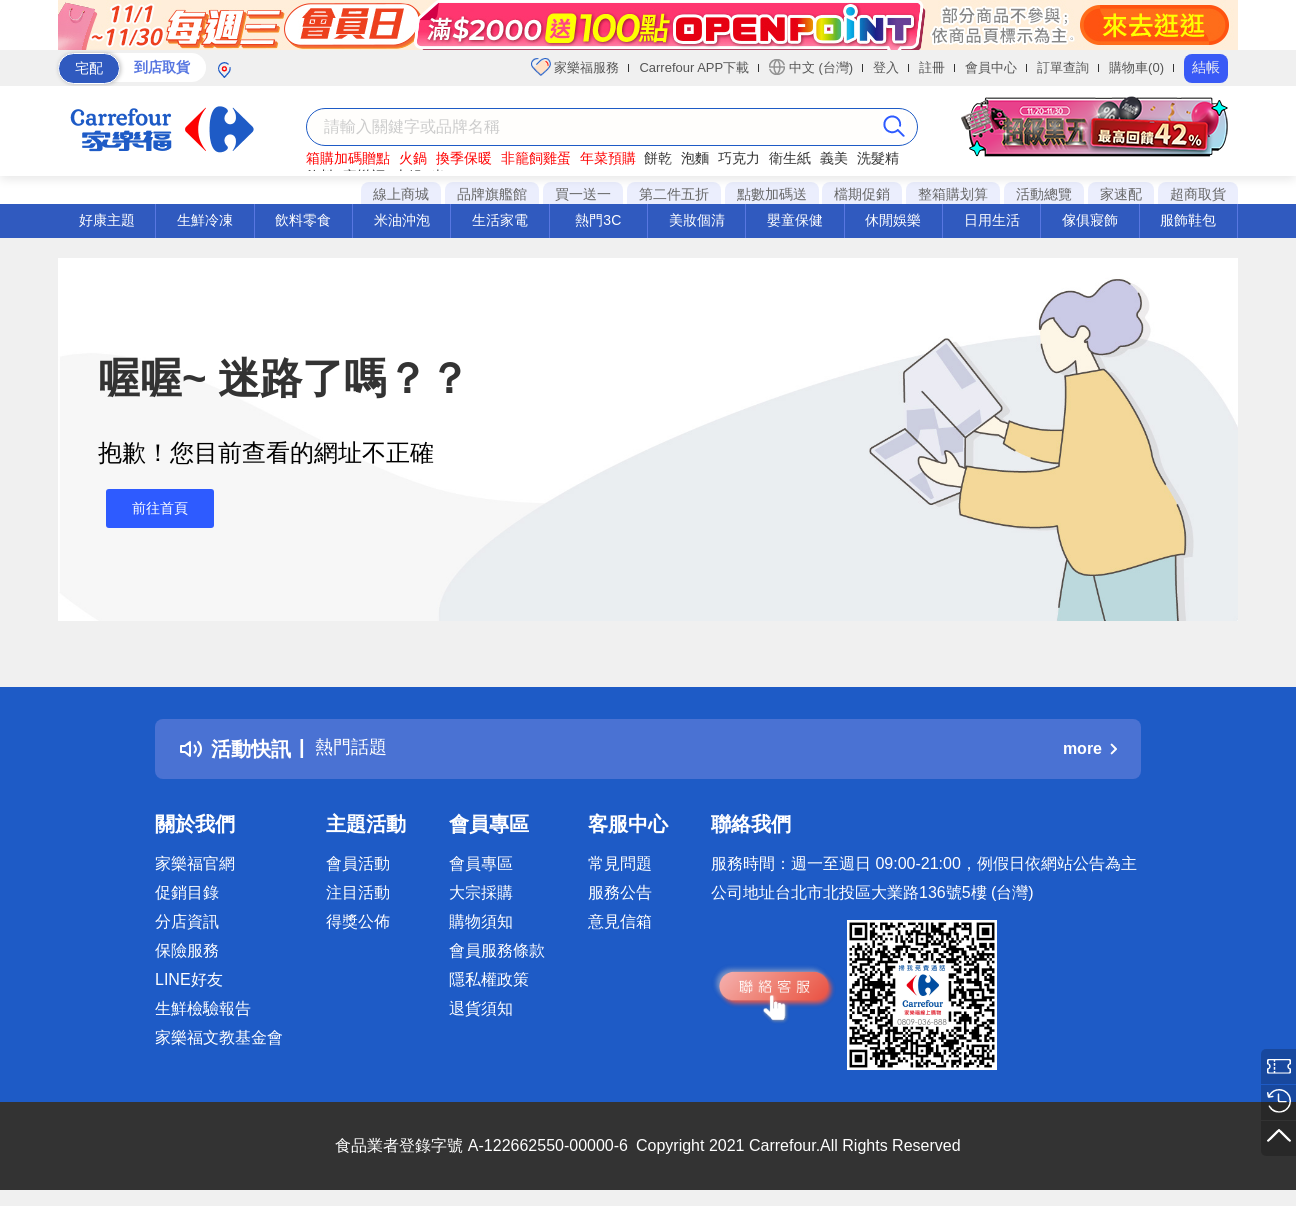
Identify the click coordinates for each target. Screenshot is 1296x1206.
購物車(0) (1136, 67)
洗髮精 (878, 158)
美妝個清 (697, 220)
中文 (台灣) (811, 67)
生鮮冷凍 (205, 220)
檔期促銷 (862, 194)
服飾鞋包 (1188, 220)
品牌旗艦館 (492, 194)
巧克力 (739, 158)
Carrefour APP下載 (694, 67)
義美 (834, 158)
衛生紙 (790, 158)
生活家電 (500, 220)
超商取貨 (1198, 194)
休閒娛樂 (893, 220)
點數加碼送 (772, 194)
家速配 (1121, 194)
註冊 (932, 67)
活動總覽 (1044, 194)
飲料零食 (303, 220)
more (1090, 748)
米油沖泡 (402, 220)
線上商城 (401, 194)
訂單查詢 (1063, 67)
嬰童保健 (795, 220)
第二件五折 (674, 194)
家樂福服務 (575, 67)
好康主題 (107, 220)
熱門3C (598, 220)
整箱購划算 (953, 194)
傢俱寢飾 (1090, 220)
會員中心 (991, 67)
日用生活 (992, 220)
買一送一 (583, 194)
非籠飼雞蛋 (536, 158)
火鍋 (413, 158)
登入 (886, 67)
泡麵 (695, 158)
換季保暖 (464, 158)
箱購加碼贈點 (348, 158)
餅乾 (658, 158)
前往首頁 (152, 508)
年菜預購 (608, 158)
